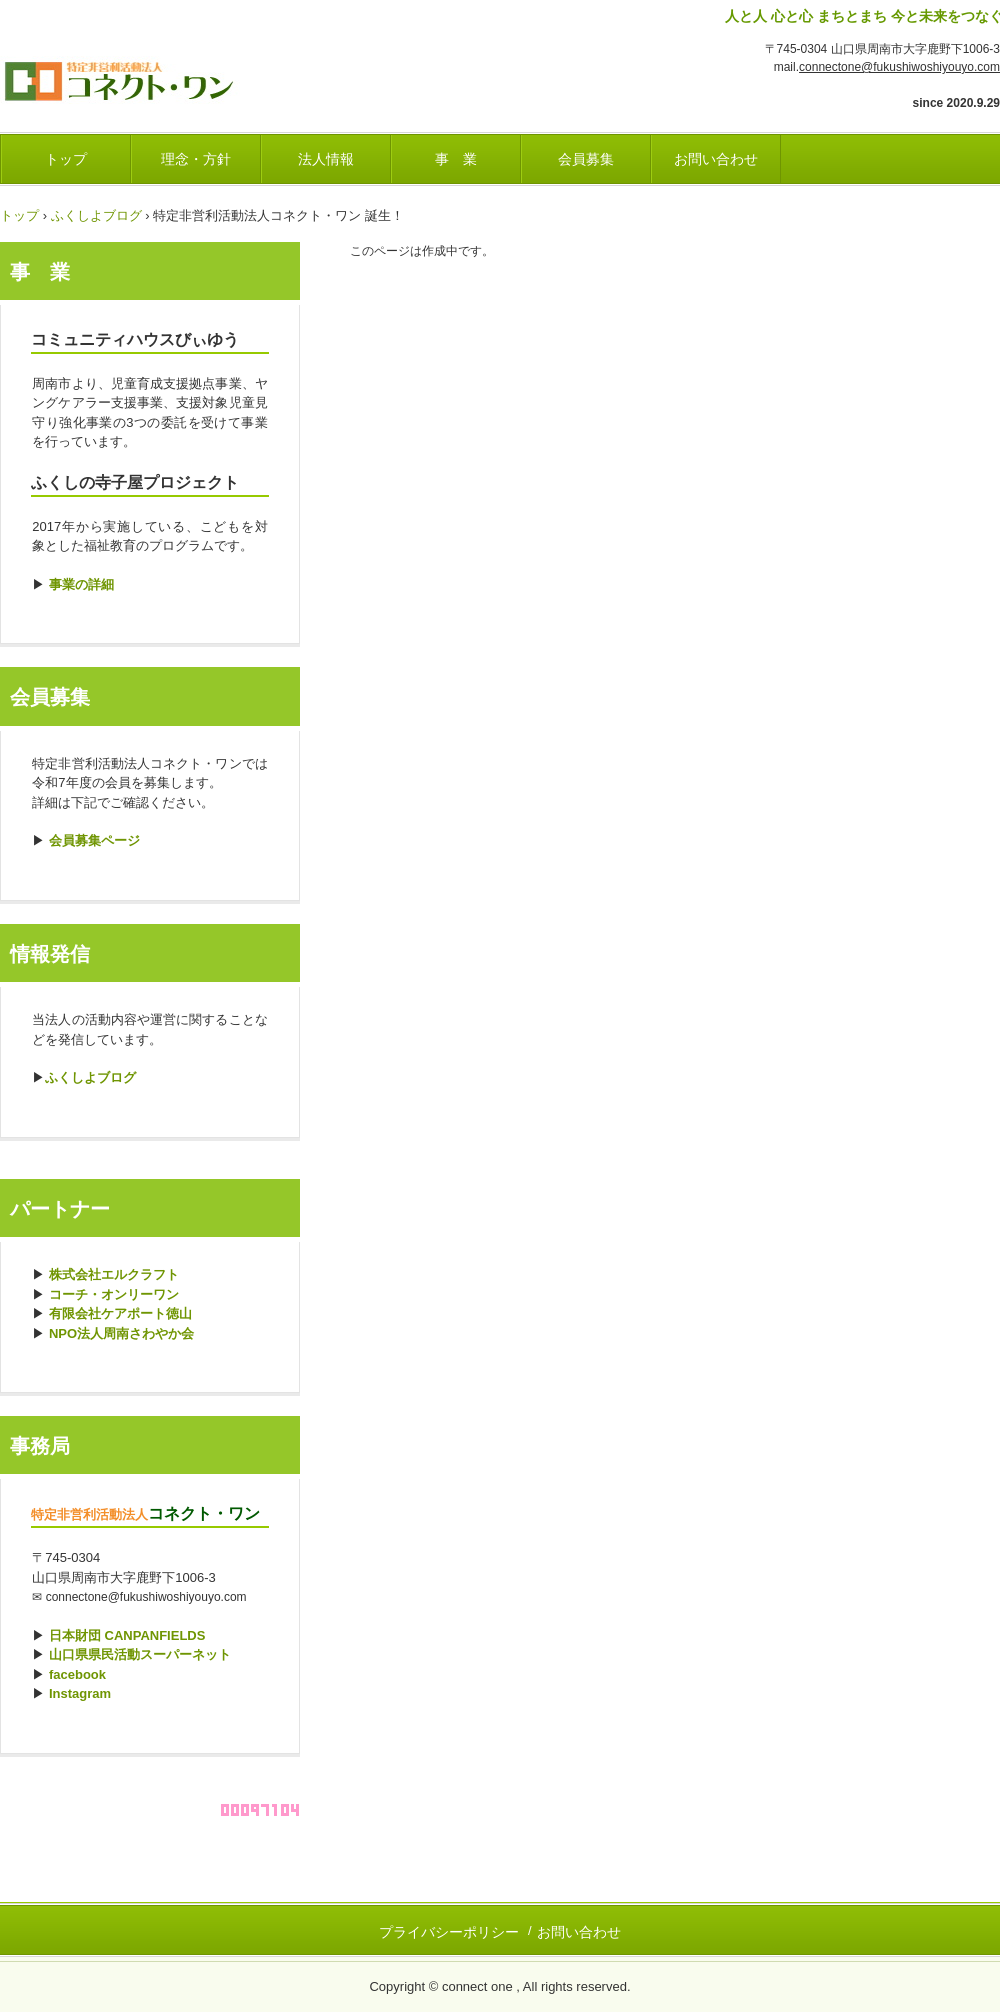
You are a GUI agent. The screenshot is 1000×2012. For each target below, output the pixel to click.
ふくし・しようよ (139, 75)
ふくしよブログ (96, 215)
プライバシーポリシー (449, 1932)
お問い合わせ (716, 159)
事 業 (456, 159)
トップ (66, 159)
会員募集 (586, 159)
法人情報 (326, 159)
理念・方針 (196, 159)
